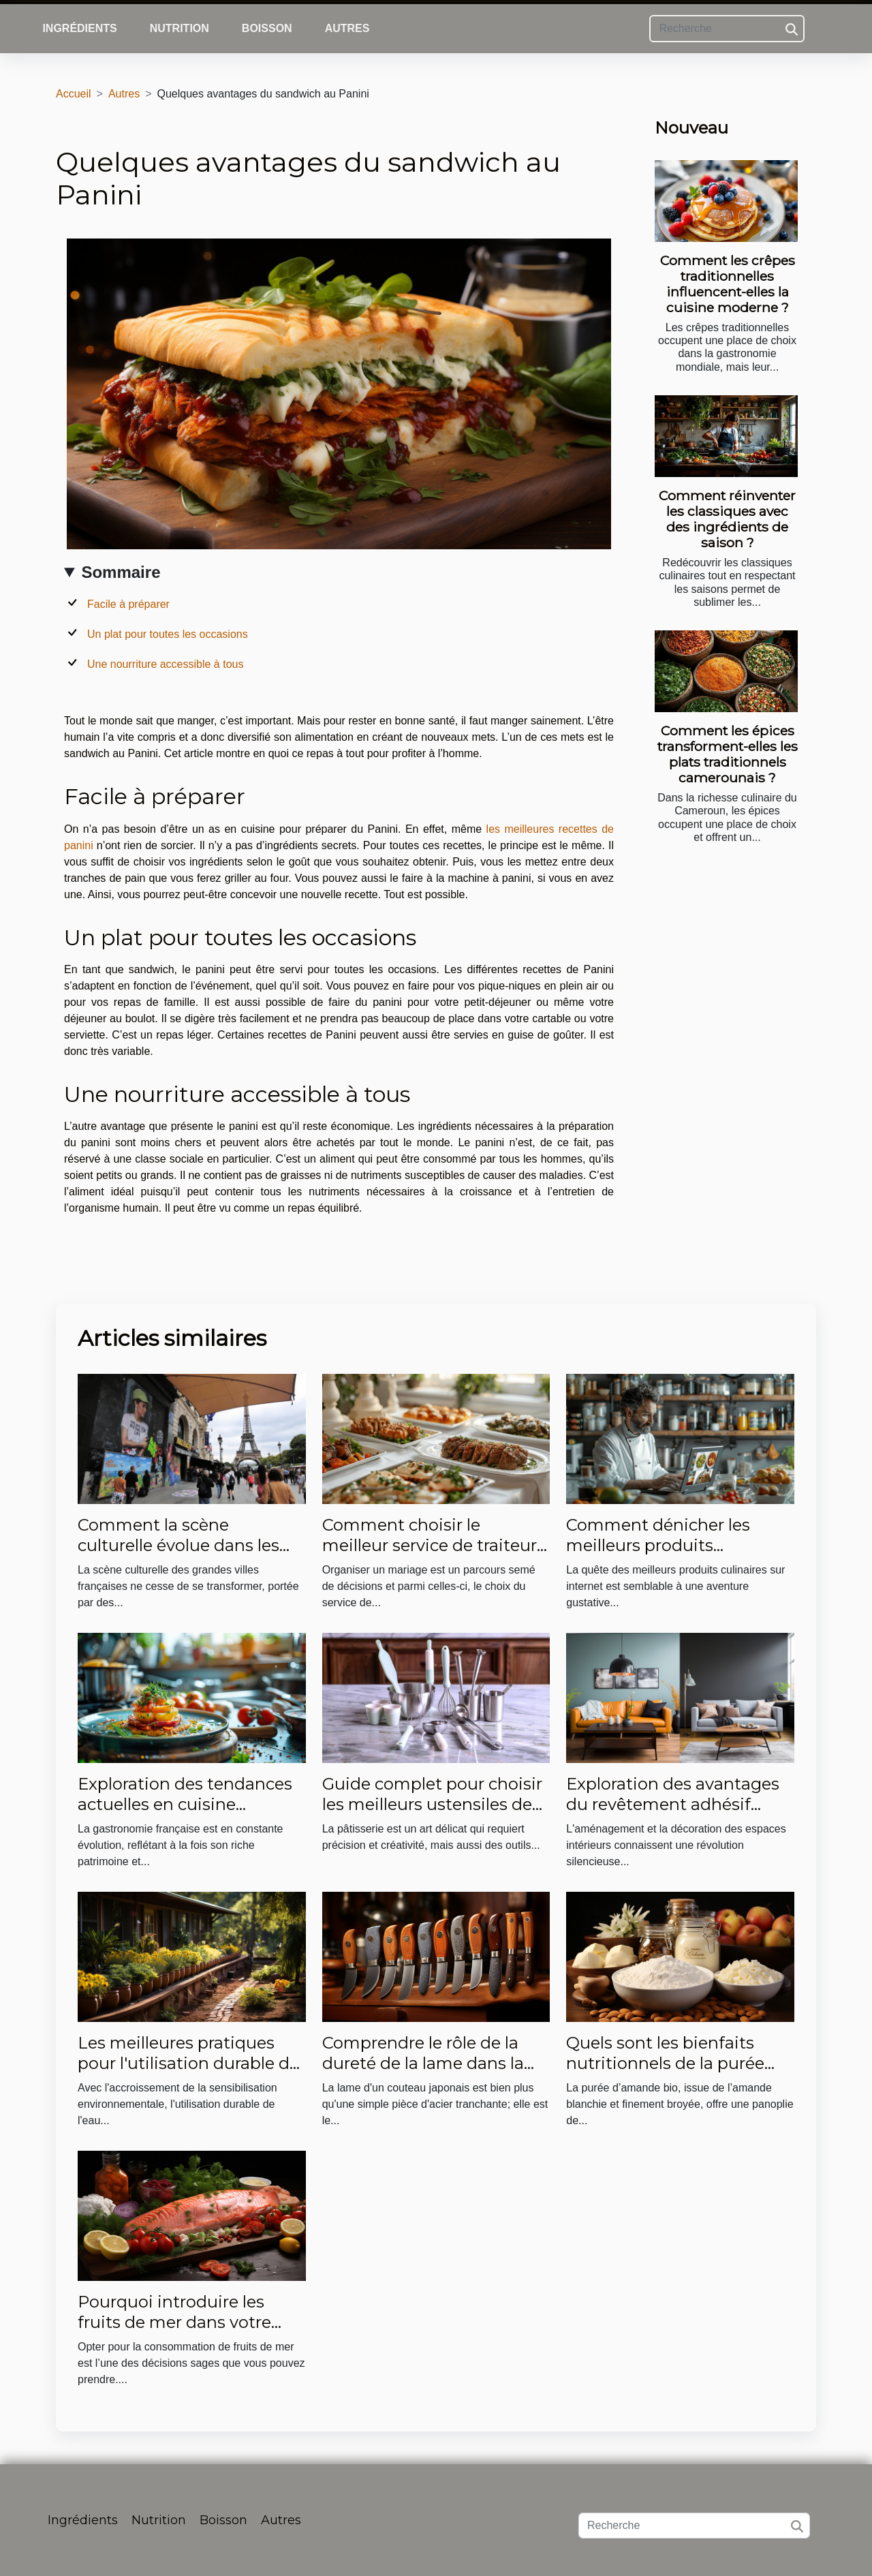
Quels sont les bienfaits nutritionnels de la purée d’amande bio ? (665, 2063)
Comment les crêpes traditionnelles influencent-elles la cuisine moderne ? (727, 284)
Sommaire (120, 572)
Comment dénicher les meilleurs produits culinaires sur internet (658, 1545)
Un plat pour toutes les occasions (167, 634)
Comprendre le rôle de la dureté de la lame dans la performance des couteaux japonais (431, 2074)
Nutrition (179, 28)
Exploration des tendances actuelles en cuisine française (185, 1804)
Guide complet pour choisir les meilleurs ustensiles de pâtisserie (432, 1804)
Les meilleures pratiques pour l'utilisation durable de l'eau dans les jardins (188, 2063)
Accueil (73, 93)
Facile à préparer (128, 604)
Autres (347, 28)
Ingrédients (79, 28)
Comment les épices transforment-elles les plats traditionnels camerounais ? (727, 754)
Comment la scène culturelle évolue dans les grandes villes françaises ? (182, 1545)
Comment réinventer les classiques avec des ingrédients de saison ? (727, 519)
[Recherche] (727, 28)
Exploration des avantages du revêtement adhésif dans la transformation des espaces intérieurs (674, 1815)
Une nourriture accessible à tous (165, 664)
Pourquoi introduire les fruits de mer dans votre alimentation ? (174, 2322)
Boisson (267, 28)
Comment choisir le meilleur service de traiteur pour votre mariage (429, 1545)
